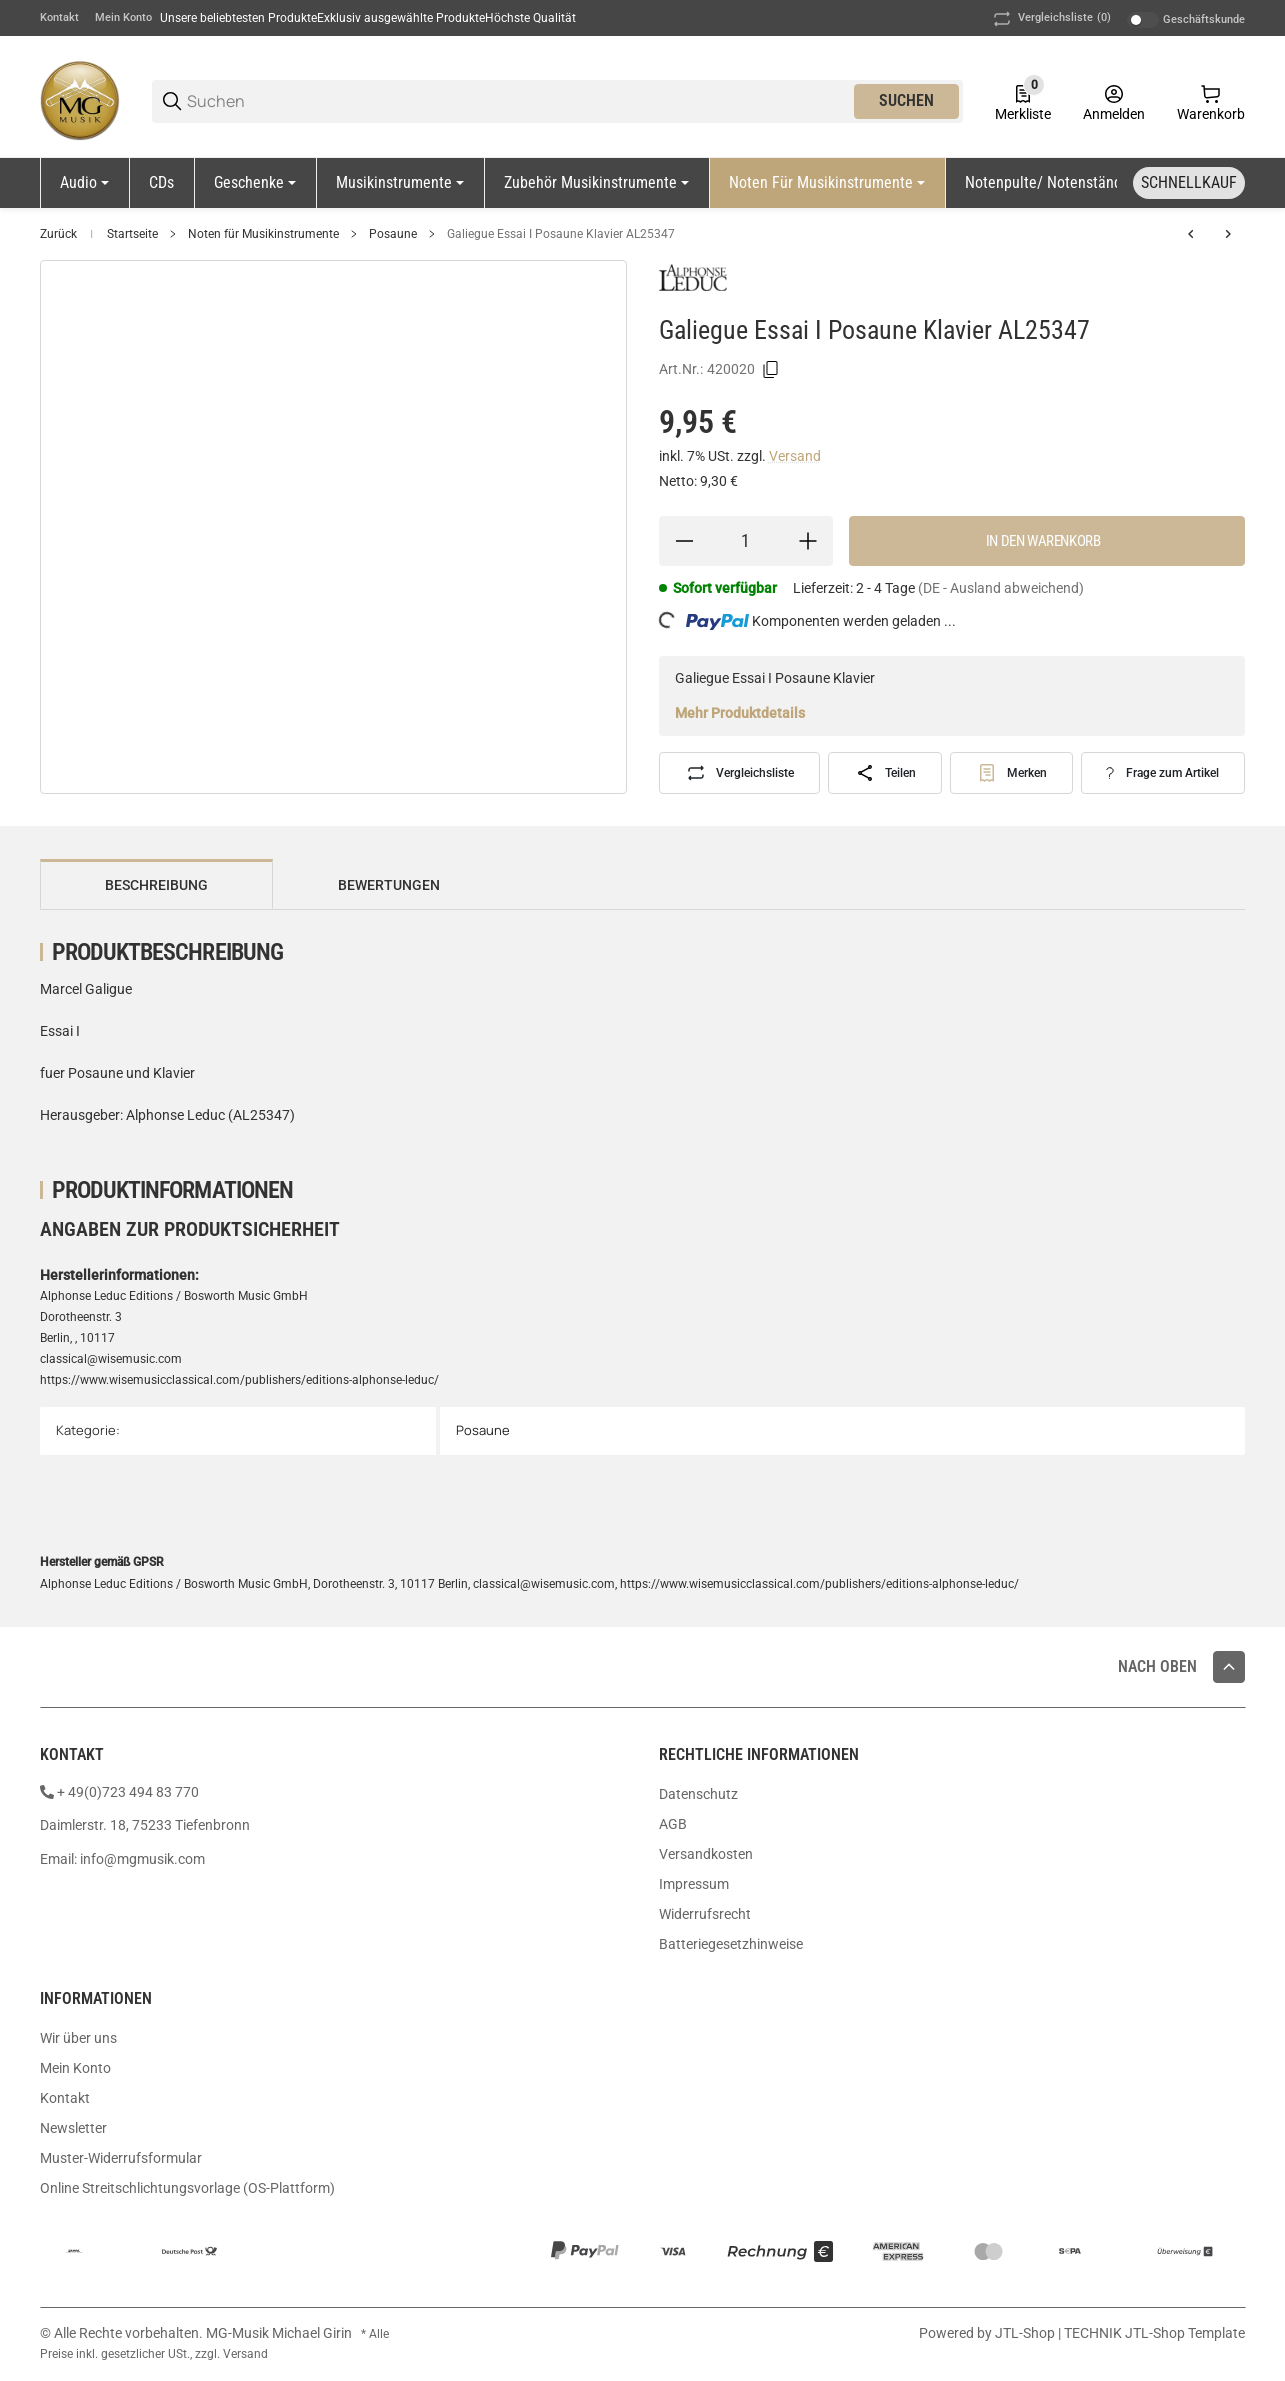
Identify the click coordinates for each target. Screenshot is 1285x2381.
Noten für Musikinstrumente (263, 234)
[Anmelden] (1114, 101)
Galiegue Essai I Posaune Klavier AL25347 (561, 234)
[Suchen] (519, 101)
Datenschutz (698, 1794)
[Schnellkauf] (1189, 183)
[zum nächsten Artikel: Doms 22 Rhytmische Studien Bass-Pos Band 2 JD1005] (1228, 234)
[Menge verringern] (684, 541)
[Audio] (84, 183)
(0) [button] (1050, 19)
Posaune (393, 234)
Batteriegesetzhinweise (731, 1944)
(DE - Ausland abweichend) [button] (1001, 588)
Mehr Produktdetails (740, 713)
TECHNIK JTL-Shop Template (1154, 2333)
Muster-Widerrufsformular (121, 2158)
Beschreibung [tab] (156, 885)
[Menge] (746, 541)
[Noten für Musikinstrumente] (827, 183)
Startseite (132, 234)
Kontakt (59, 17)
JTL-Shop (1026, 2333)
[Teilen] (885, 773)
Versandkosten (706, 1854)
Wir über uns (78, 2038)
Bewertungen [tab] (389, 885)
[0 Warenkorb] (1211, 101)
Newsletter (73, 2128)
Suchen (906, 100)
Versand (795, 456)
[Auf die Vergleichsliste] (739, 773)
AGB (673, 1824)
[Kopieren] (771, 370)
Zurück (58, 234)
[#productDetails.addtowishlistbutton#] (1011, 773)
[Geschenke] (255, 183)
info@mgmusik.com (142, 1859)
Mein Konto (123, 17)
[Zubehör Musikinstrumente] (596, 183)
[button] (1229, 1667)
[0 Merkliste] (1023, 101)
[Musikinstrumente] (400, 183)
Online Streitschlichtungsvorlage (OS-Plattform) (187, 2188)
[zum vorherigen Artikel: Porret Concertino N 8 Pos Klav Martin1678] (1191, 234)
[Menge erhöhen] (808, 541)
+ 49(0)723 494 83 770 (128, 1792)
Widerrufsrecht (705, 1914)
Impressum (694, 1884)
